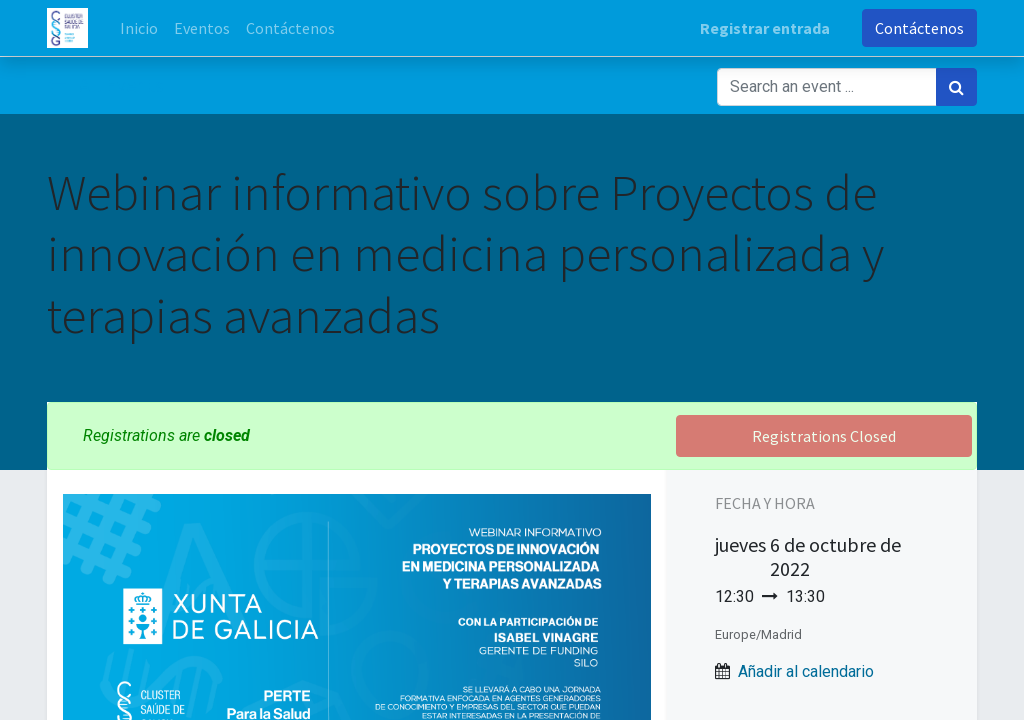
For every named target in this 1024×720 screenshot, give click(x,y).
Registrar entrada (765, 28)
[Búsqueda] (956, 87)
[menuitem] (139, 28)
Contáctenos (919, 28)
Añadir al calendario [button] (806, 671)
